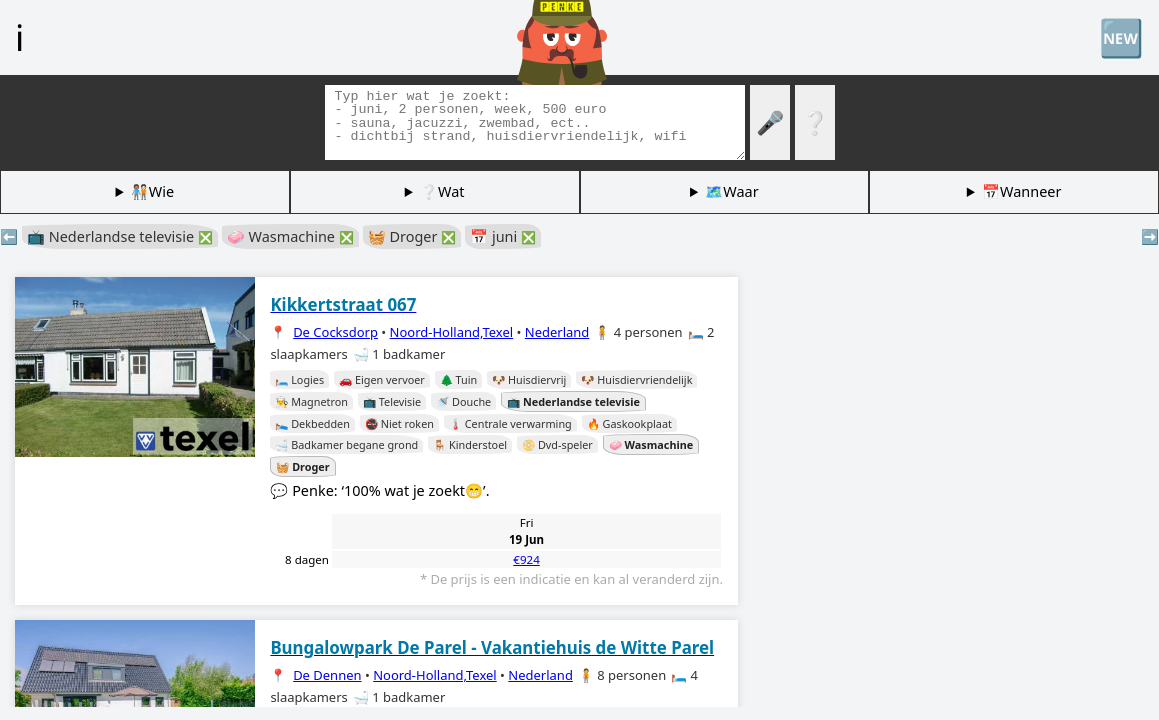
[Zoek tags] (535, 122)
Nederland (557, 332)
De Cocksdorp (335, 332)
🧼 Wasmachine (290, 236)
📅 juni (503, 236)
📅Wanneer (1021, 191)
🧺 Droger (412, 236)
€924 (526, 559)
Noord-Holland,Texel (452, 332)
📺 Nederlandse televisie (120, 236)
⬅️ (9, 236)
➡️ (1150, 236)
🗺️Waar (731, 191)
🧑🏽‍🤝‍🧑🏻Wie (152, 191)
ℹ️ (19, 37)
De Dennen (327, 675)
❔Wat (442, 191)
